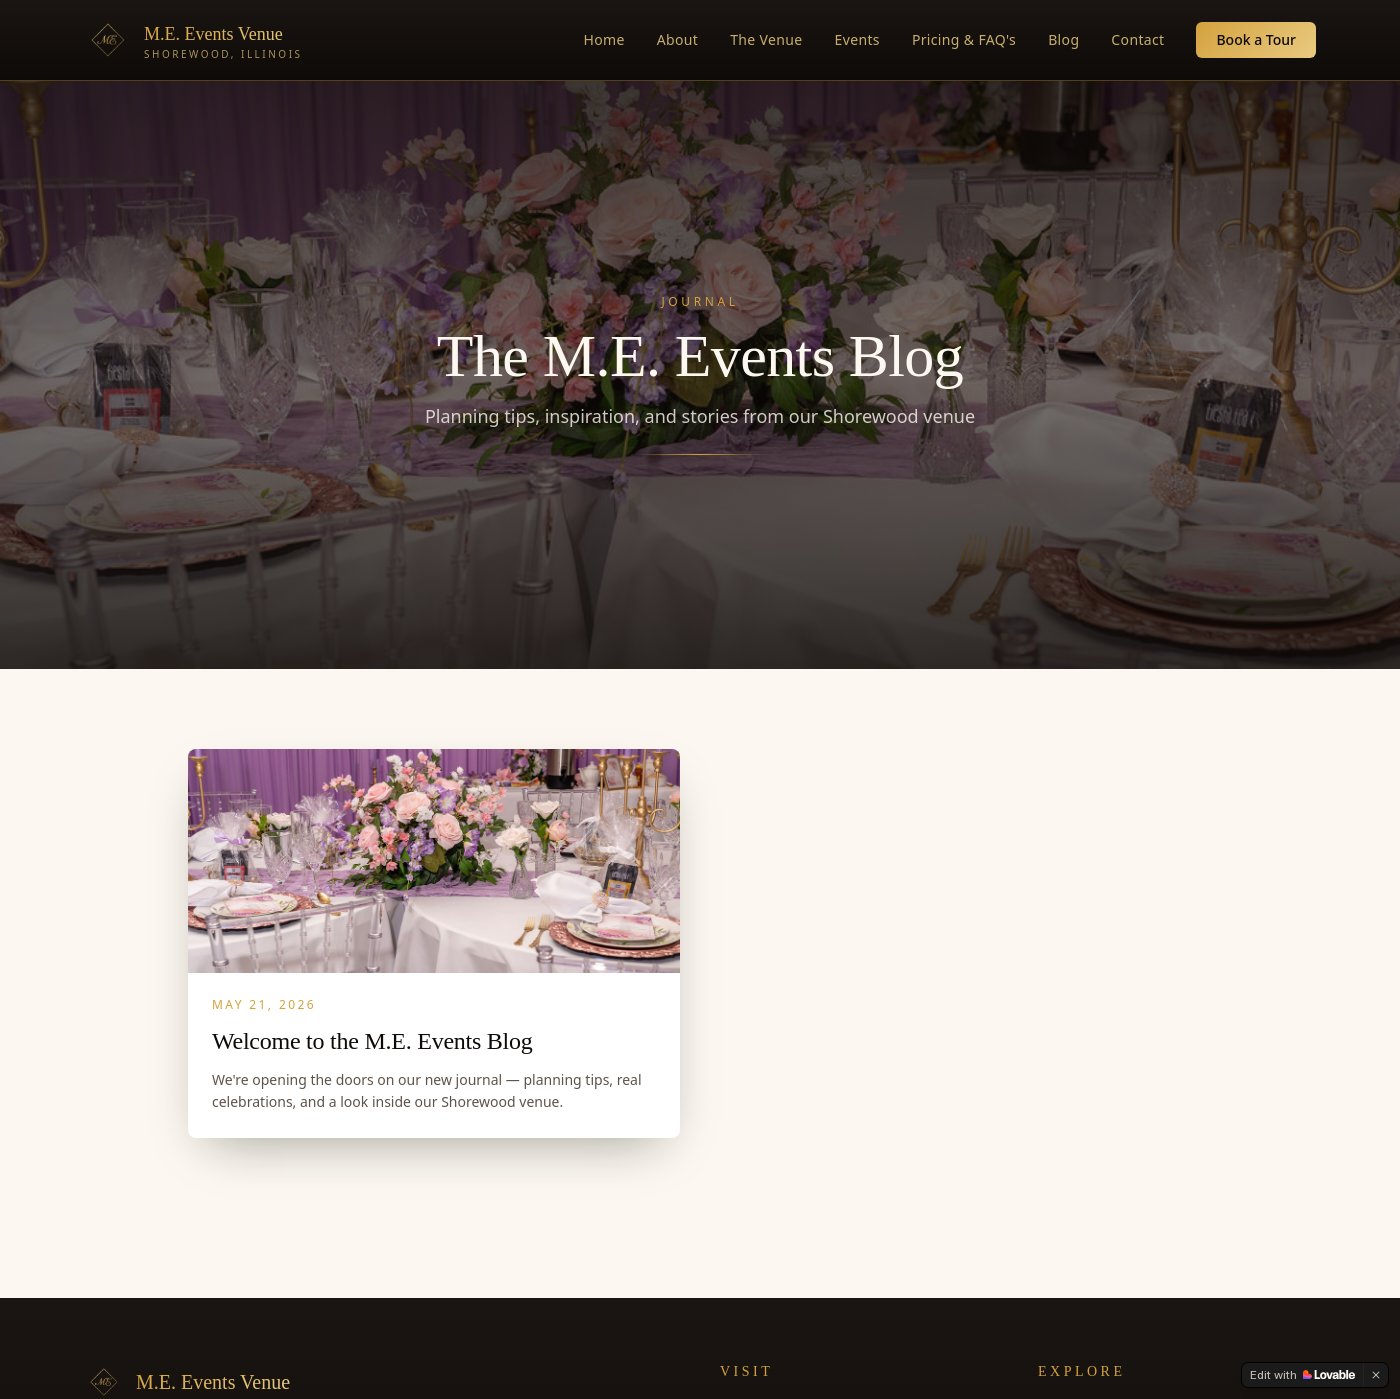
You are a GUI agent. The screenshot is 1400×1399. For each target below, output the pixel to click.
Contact (1137, 39)
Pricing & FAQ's (964, 39)
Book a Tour (1256, 39)
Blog (1063, 39)
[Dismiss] (1376, 1375)
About (677, 39)
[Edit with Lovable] (1302, 1375)
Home (604, 39)
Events (857, 39)
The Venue (766, 39)
